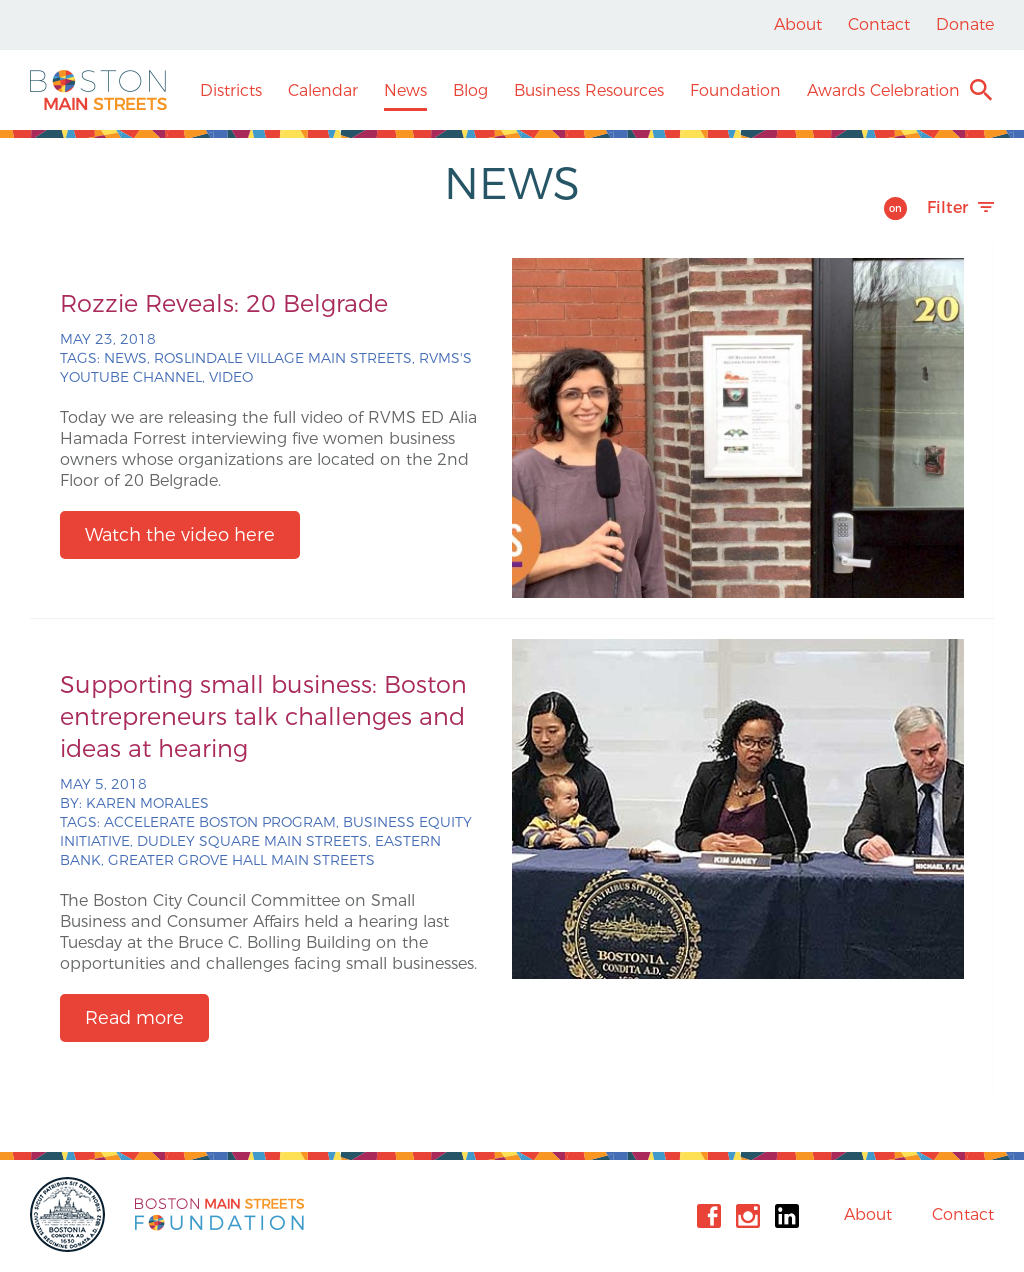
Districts (231, 90)
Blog (470, 90)
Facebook (709, 1216)
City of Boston (70, 1214)
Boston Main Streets (98, 90)
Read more (134, 1018)
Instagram (748, 1216)
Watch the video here (180, 535)
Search (980, 92)
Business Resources (589, 90)
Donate (965, 24)
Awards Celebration (883, 90)
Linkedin (787, 1216)
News (405, 90)
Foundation (735, 90)
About (798, 24)
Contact (879, 24)
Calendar (323, 90)
